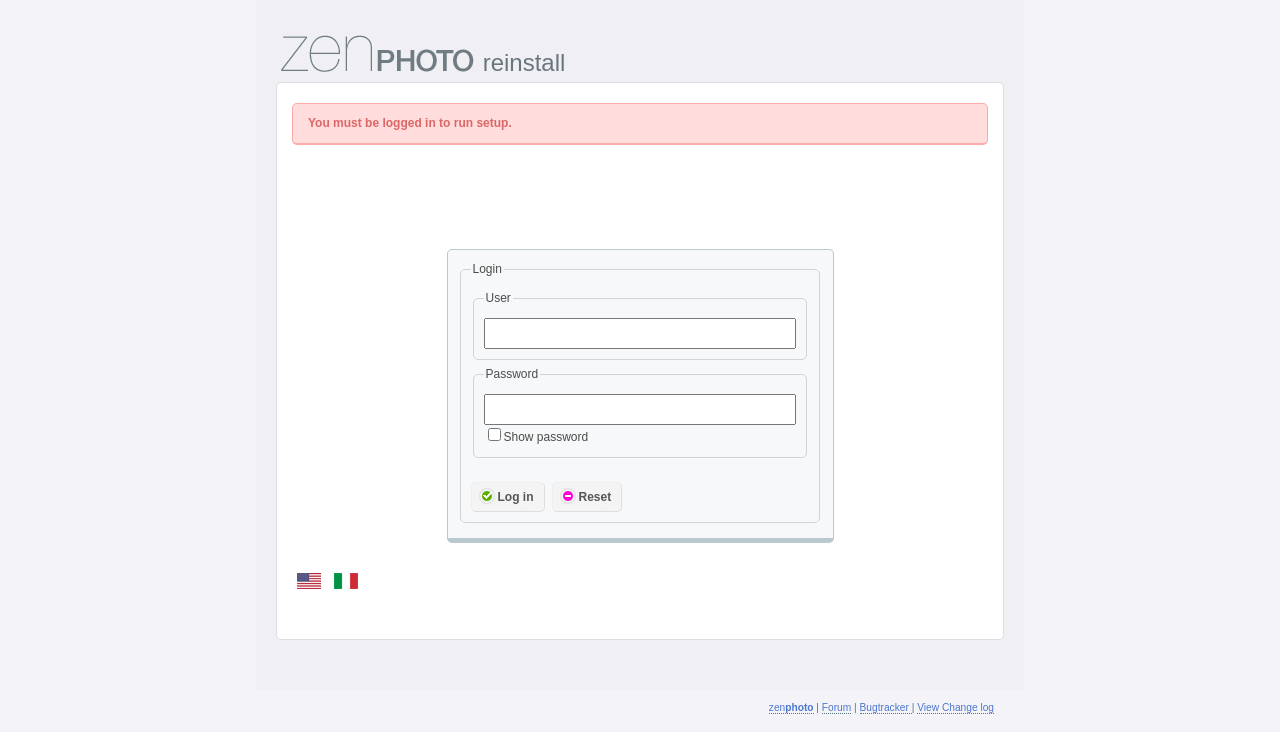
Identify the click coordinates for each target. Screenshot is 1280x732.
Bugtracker (886, 707)
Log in (506, 496)
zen (791, 707)
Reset (586, 496)
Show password (538, 437)
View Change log (955, 707)
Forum (836, 707)
